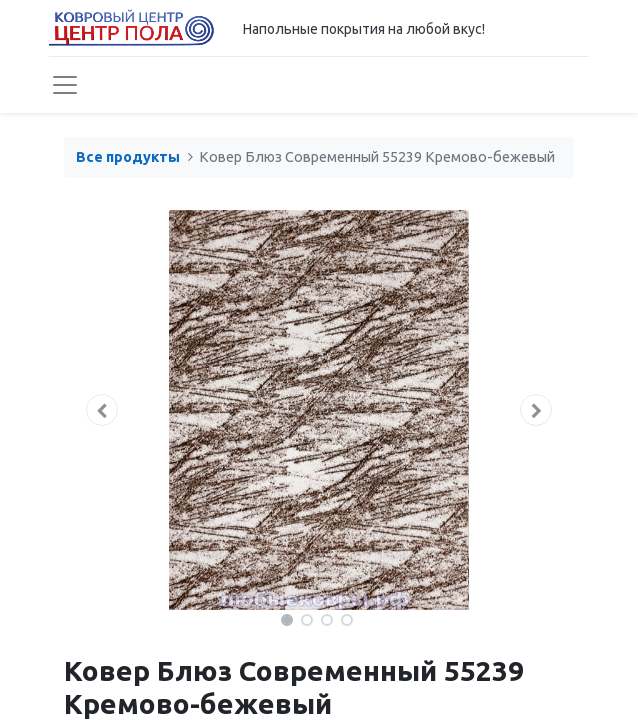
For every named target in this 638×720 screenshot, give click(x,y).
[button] (102, 410)
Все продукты (128, 157)
